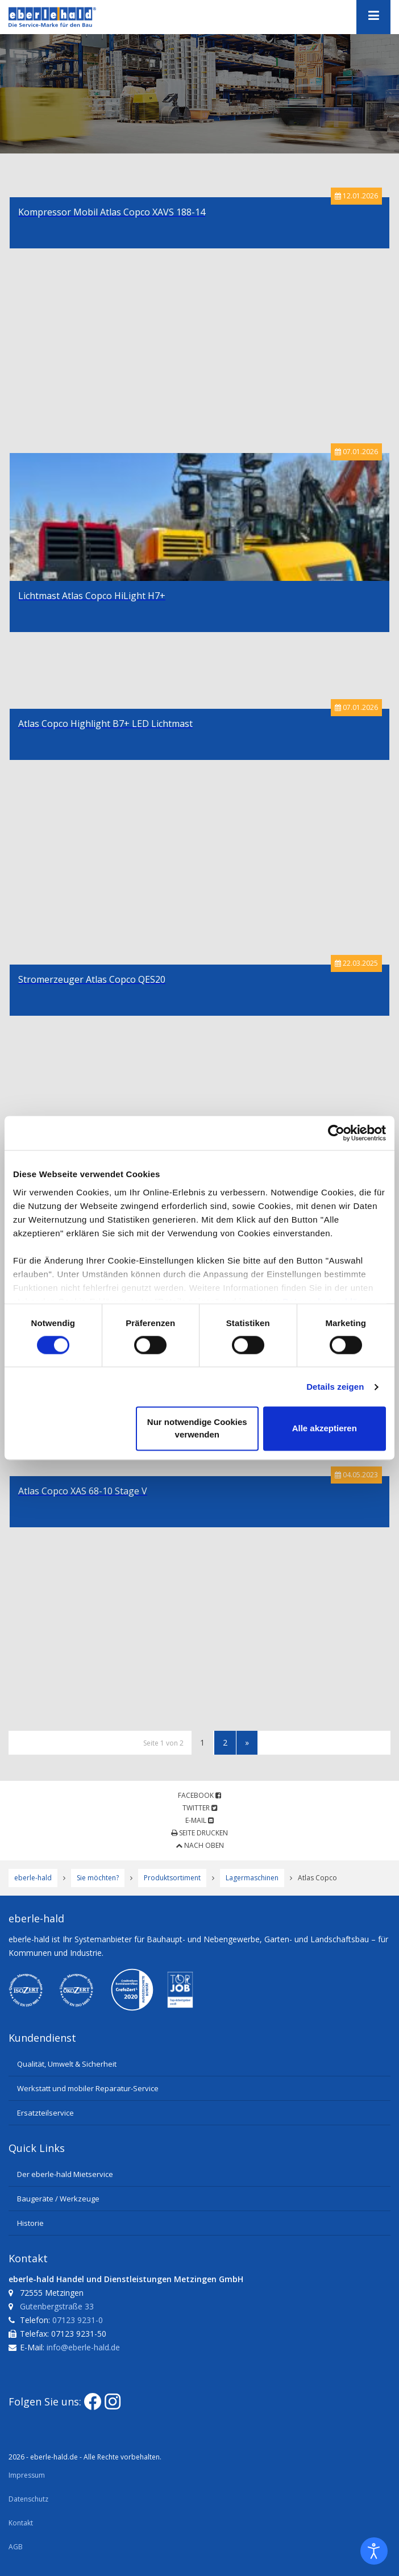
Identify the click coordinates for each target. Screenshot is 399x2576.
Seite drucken (199, 1833)
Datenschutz (28, 2499)
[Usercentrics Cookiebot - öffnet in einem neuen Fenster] (336, 1132)
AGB (16, 2547)
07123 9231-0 (77, 2320)
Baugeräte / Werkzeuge (58, 2198)
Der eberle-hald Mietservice (65, 2174)
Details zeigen (335, 1386)
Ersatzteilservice (45, 2113)
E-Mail (199, 1820)
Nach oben (200, 1845)
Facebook (199, 1795)
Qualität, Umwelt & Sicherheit (67, 2064)
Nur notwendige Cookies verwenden (197, 1429)
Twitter (199, 1808)
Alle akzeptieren (324, 1429)
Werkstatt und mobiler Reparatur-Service (88, 2088)
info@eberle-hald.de (83, 2347)
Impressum (27, 2475)
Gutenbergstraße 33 (57, 2306)
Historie (30, 2223)
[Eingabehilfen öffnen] (374, 2551)
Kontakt (21, 2523)
